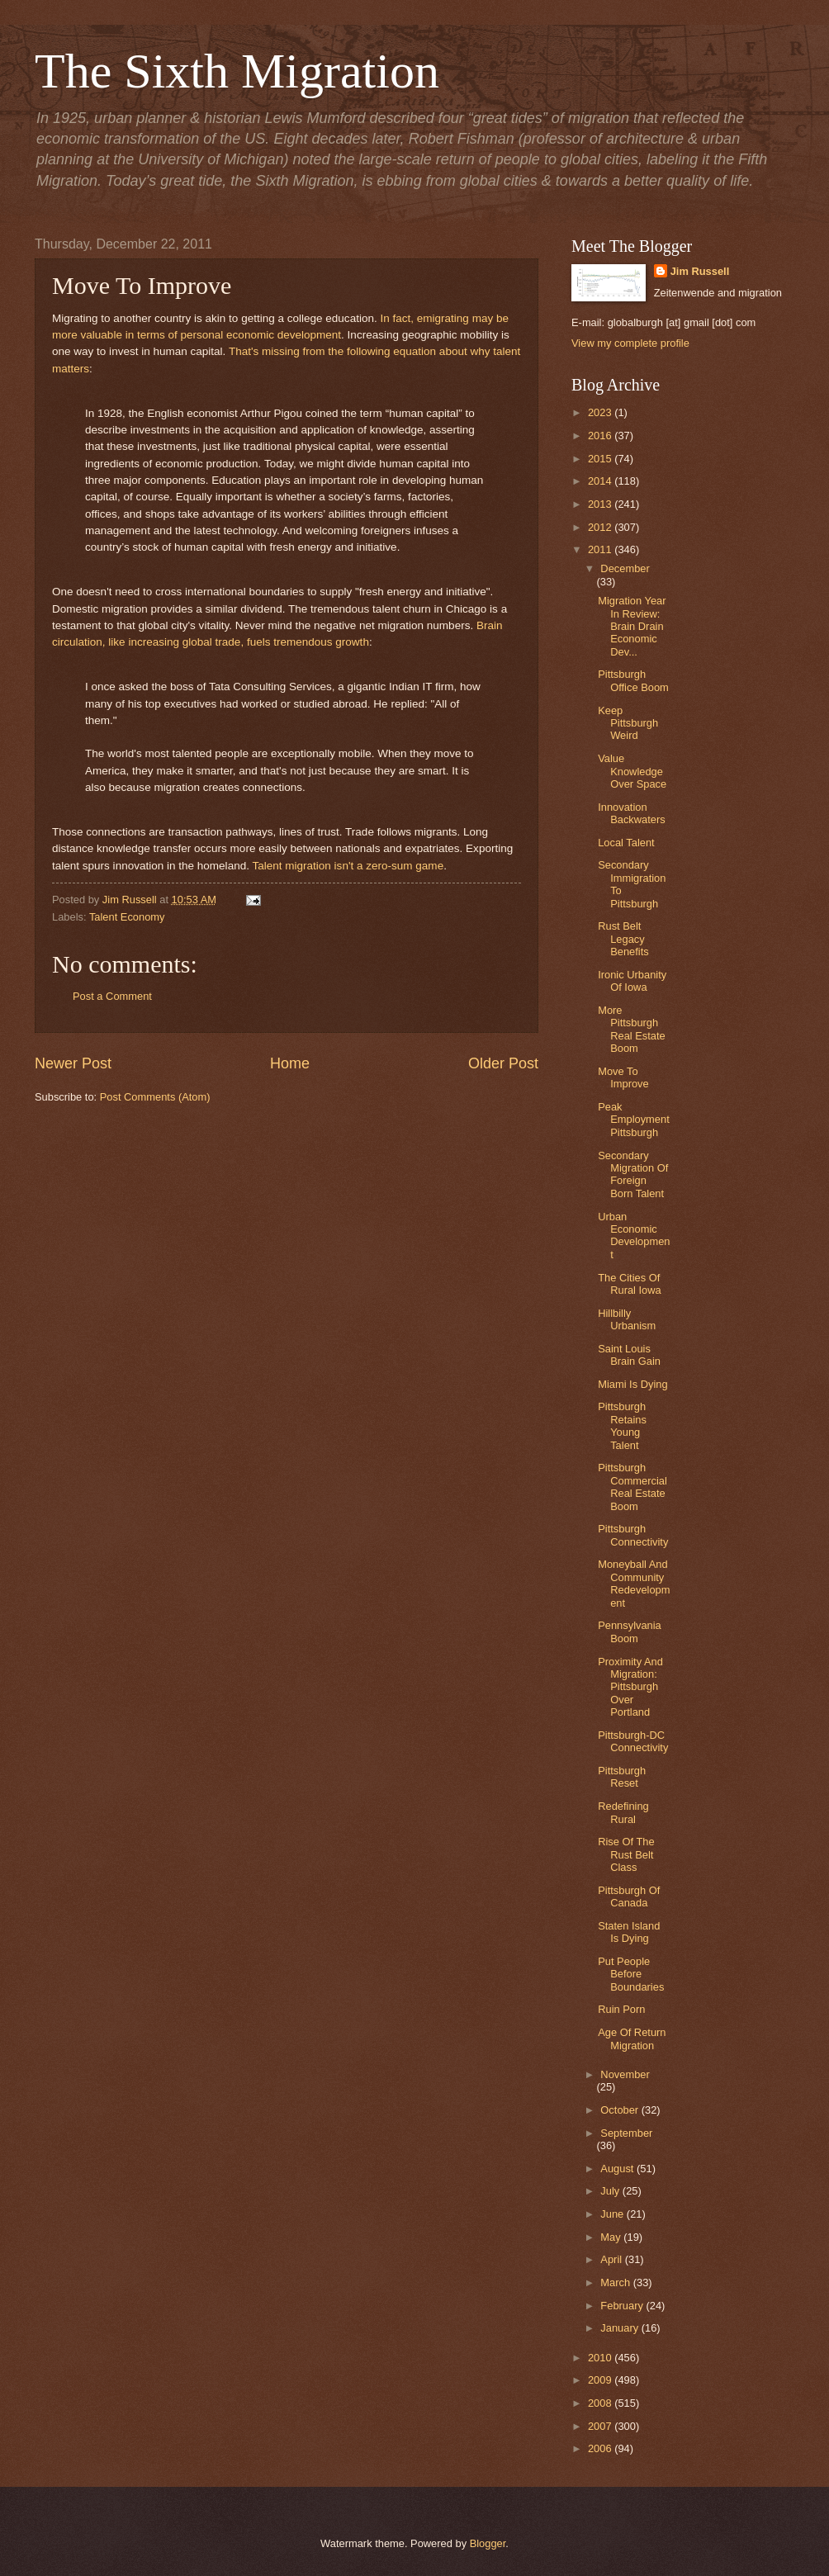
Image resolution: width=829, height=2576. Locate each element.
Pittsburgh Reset (622, 1776)
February (623, 2305)
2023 (601, 412)
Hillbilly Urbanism (627, 1319)
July (611, 2191)
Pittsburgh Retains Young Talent (622, 1425)
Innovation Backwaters (632, 813)
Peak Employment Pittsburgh (634, 1120)
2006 (601, 2448)
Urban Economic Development (634, 1235)
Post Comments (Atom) (155, 1097)
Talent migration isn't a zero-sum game (347, 865)
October (620, 2110)
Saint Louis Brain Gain (629, 1354)
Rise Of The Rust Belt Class (626, 1854)
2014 (601, 481)
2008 (601, 2403)
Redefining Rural (623, 1812)
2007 (601, 2426)
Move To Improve (623, 1077)
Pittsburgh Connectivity (633, 1534)
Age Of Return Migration (632, 2038)
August (618, 2168)
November (624, 2074)
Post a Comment (112, 996)
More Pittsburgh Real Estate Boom (632, 1029)
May (611, 2237)
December (624, 568)
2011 (601, 549)
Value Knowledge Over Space (632, 771)
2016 (601, 435)
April (612, 2259)
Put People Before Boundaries (631, 1974)
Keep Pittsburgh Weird (628, 723)
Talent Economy (127, 917)
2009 (601, 2380)
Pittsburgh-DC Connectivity (633, 1741)
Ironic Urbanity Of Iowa (632, 980)
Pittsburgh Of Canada (629, 1896)
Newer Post (73, 1063)
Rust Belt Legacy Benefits (623, 939)
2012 (601, 527)
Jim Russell (700, 271)
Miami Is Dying (632, 1384)
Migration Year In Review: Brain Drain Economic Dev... (632, 626)
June (613, 2214)
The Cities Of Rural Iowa (629, 1283)
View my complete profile (630, 343)
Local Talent (626, 842)
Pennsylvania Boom (629, 1631)
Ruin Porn (621, 2009)
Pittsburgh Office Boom (633, 680)
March (616, 2282)
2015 (601, 458)
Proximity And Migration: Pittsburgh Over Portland (630, 1687)
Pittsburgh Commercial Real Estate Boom (632, 1486)
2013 (601, 504)
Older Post (503, 1063)
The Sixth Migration (237, 71)
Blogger (488, 2543)
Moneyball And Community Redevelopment (634, 1583)
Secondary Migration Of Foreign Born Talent (633, 1174)
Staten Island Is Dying (629, 1932)
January (620, 2328)
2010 (601, 2357)
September (626, 2133)
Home (290, 1063)
